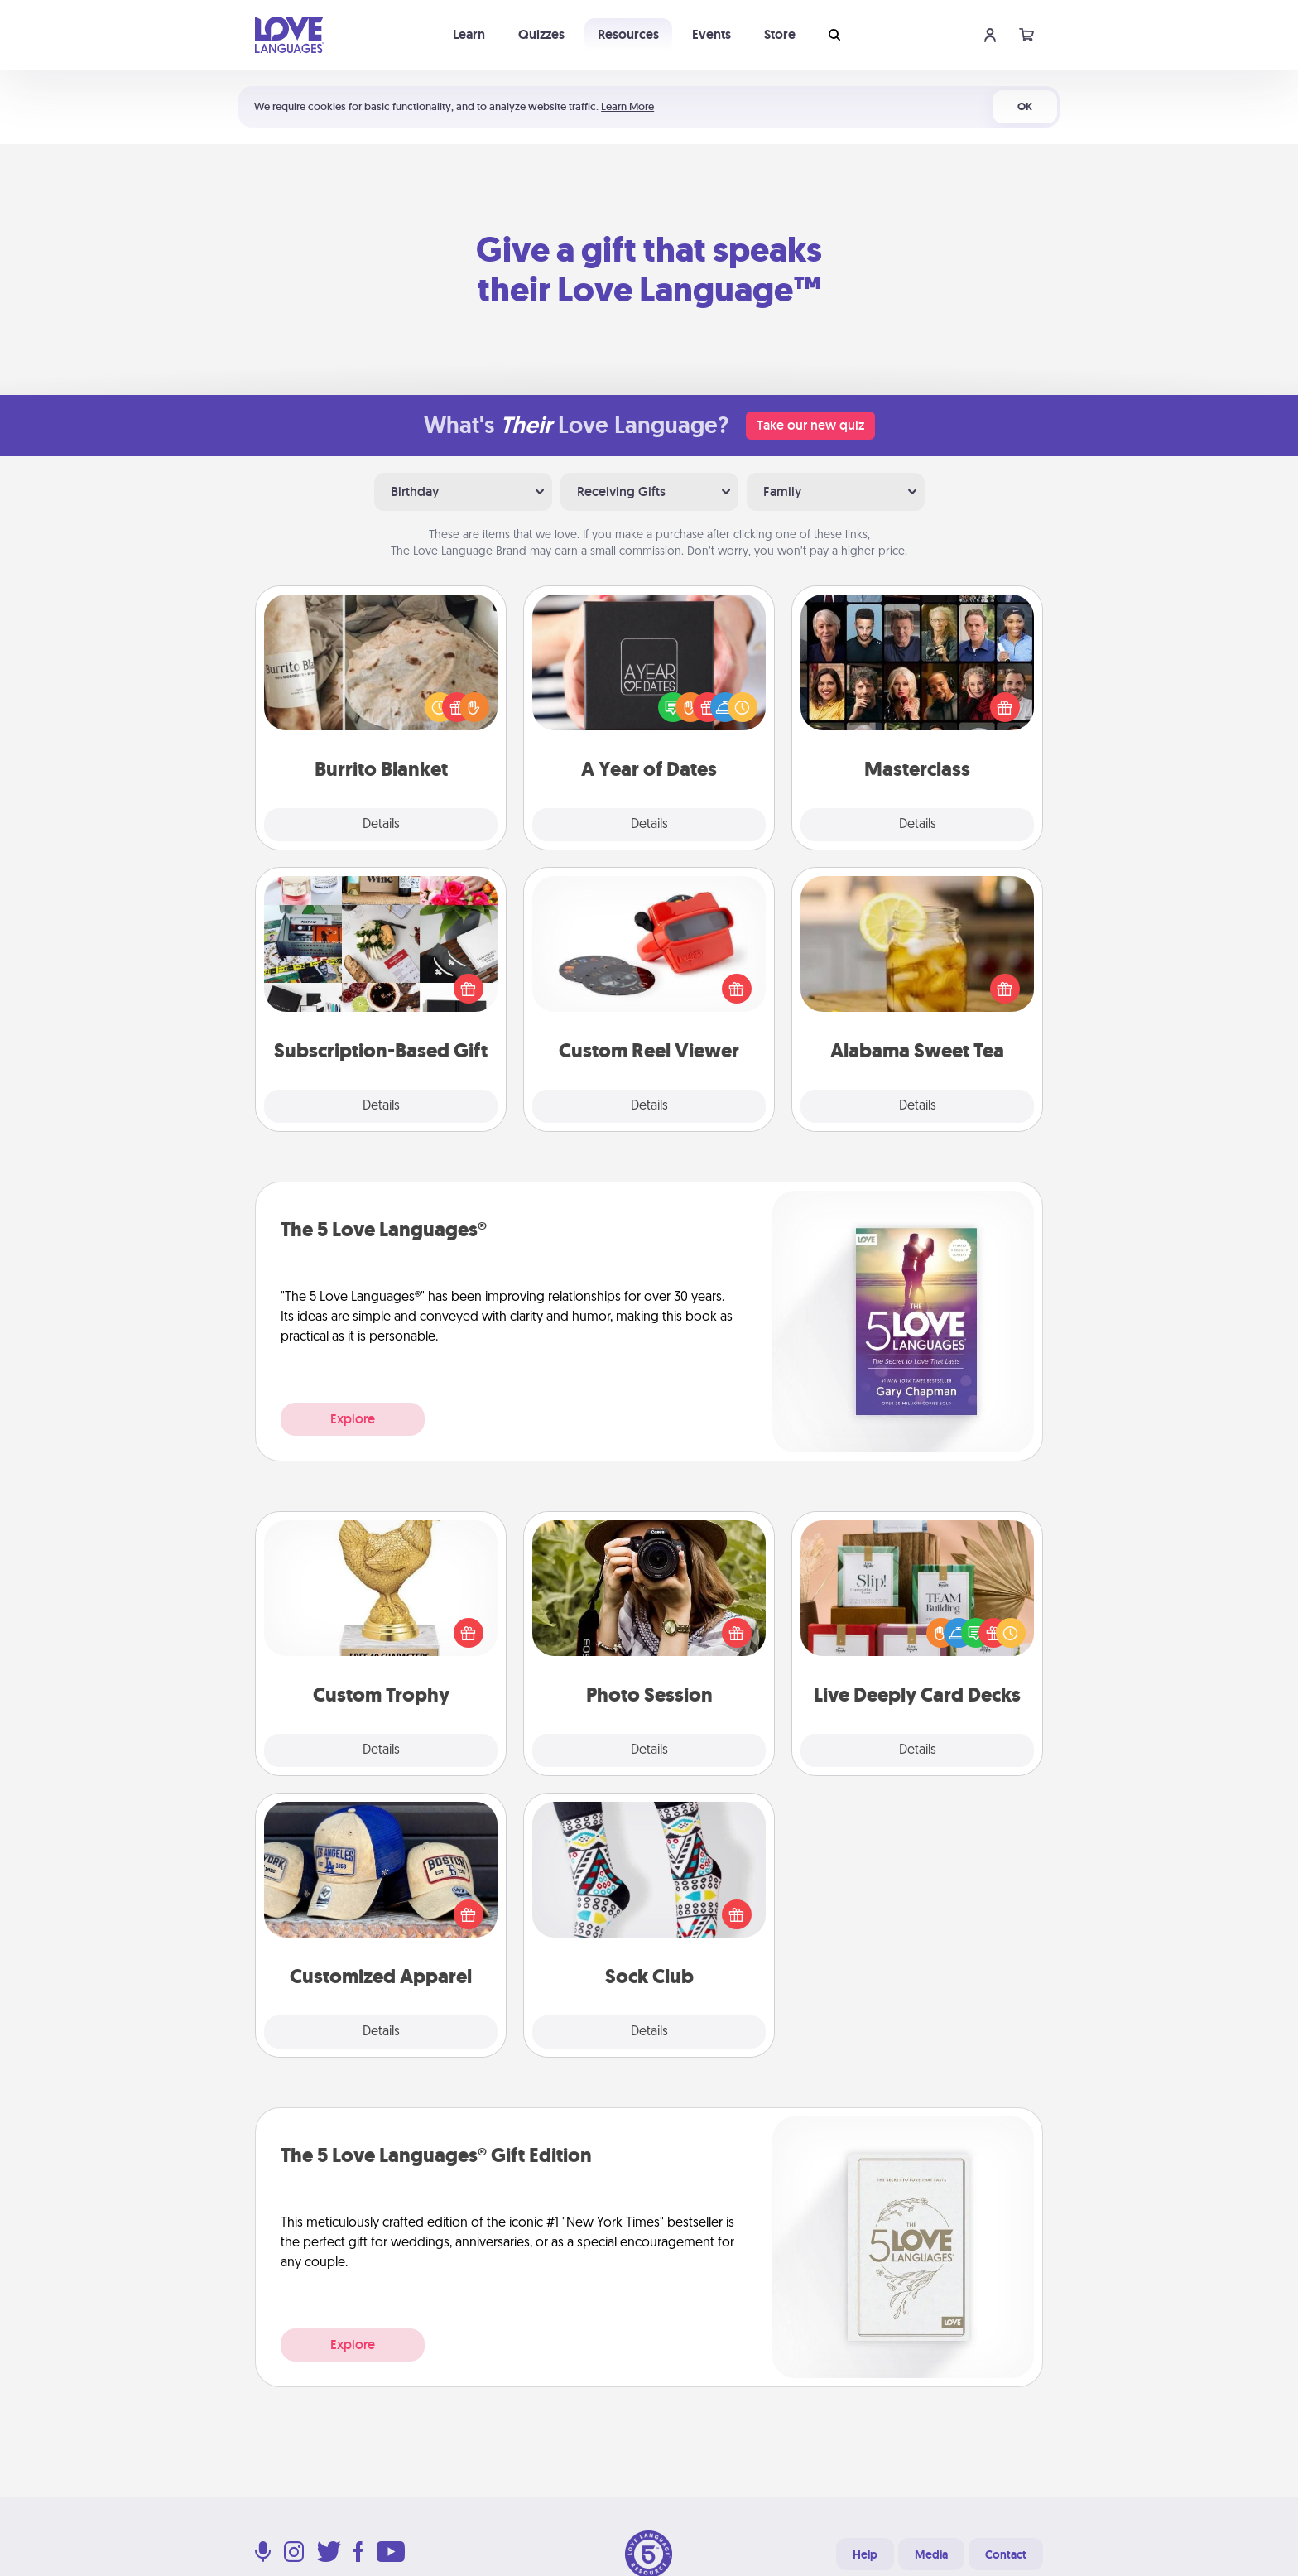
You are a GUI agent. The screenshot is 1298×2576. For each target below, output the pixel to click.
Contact (1005, 2554)
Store (780, 34)
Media (931, 2554)
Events (711, 34)
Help (865, 2554)
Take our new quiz (810, 425)
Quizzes (541, 34)
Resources (628, 34)
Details (381, 824)
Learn (469, 34)
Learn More (627, 106)
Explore (352, 1419)
